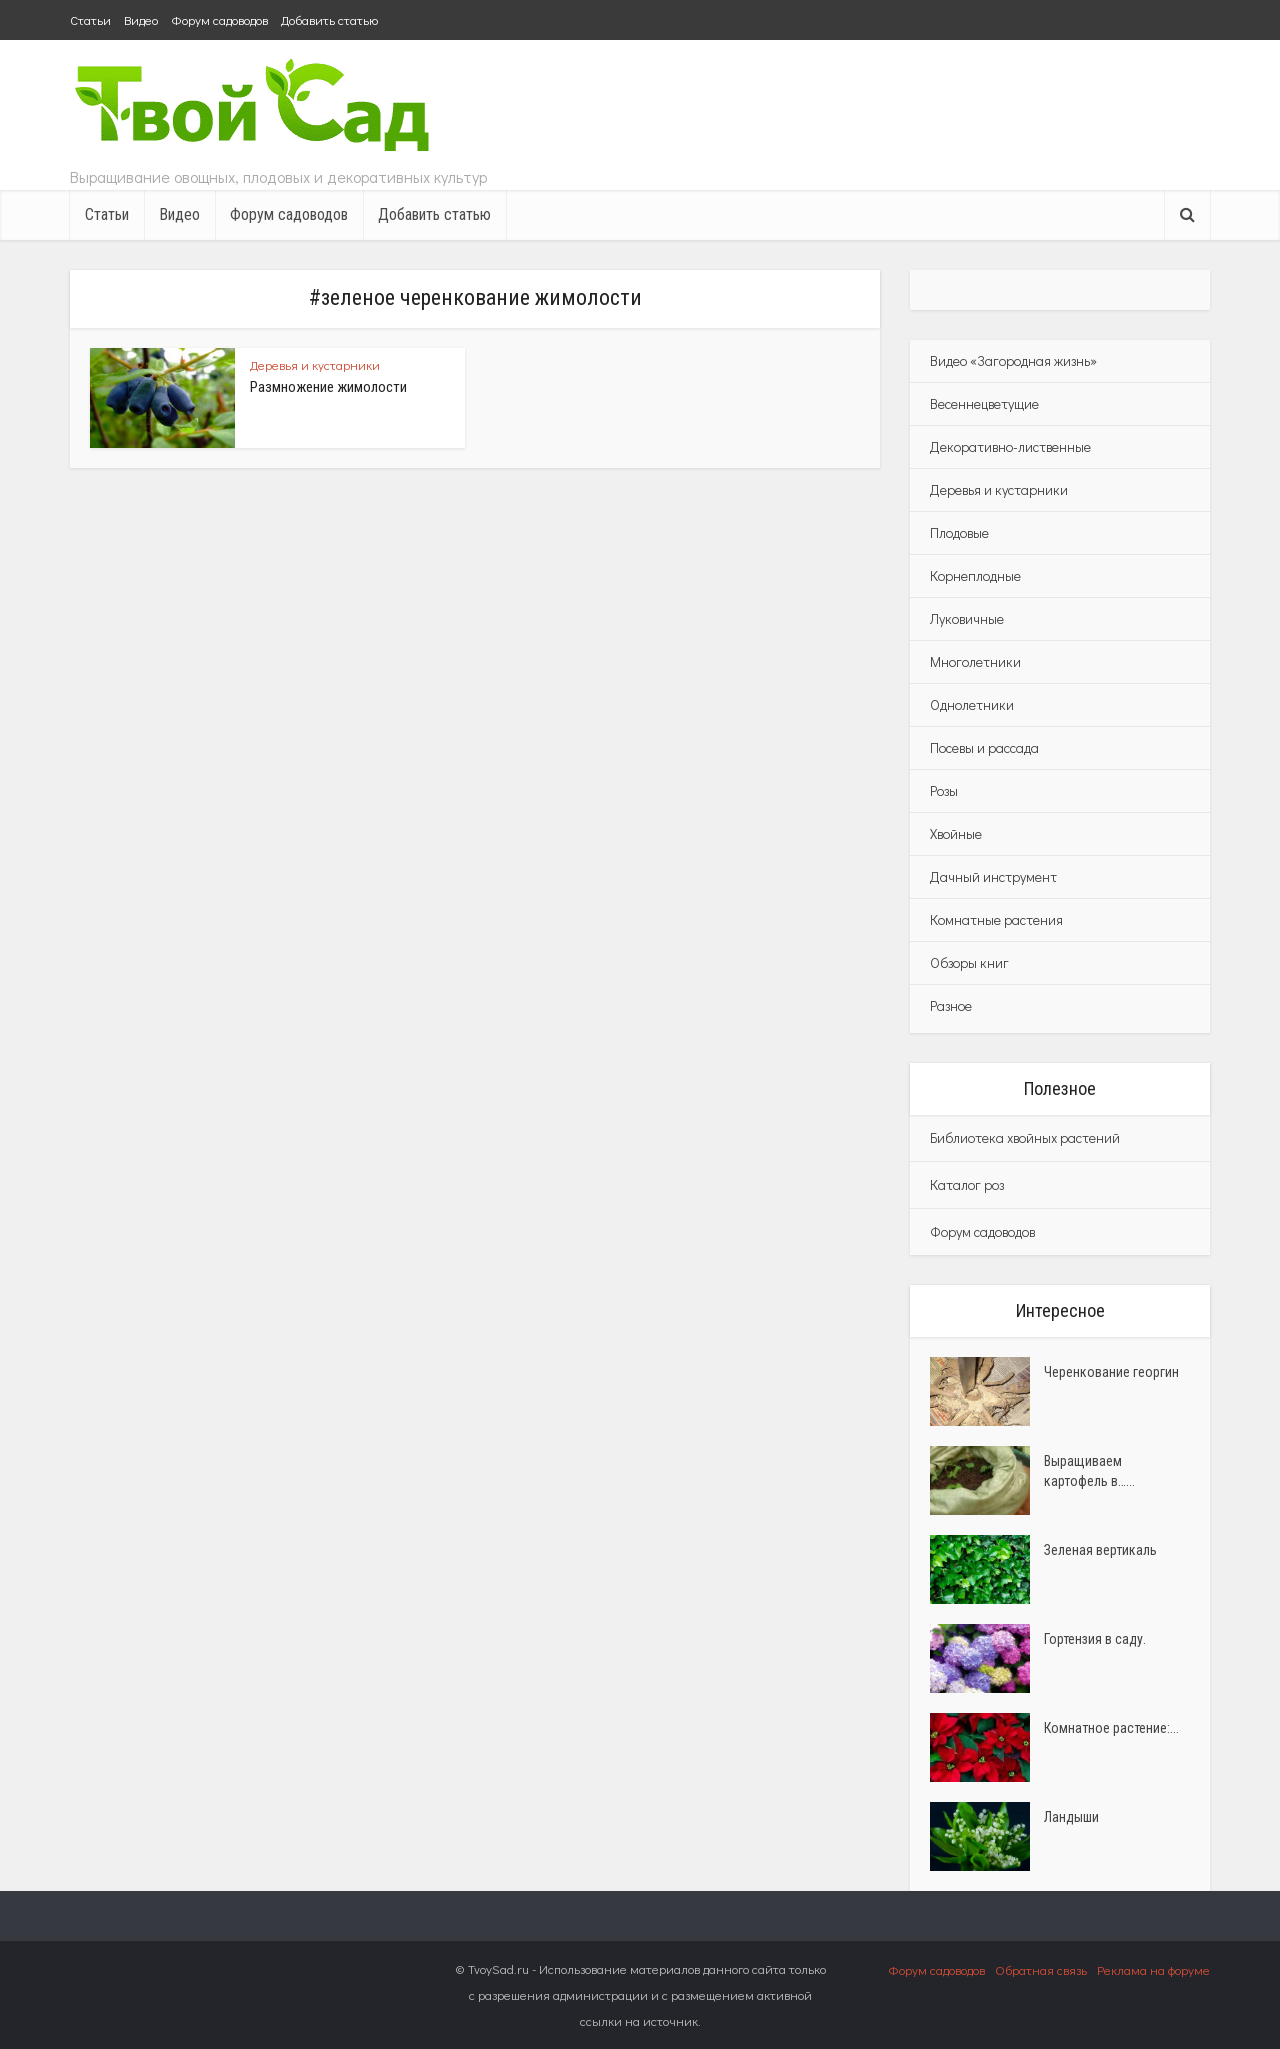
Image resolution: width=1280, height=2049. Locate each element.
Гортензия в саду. (1095, 1639)
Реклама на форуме (1153, 1969)
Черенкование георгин (1111, 1372)
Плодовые (959, 532)
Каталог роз (967, 1184)
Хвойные (956, 833)
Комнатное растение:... (1111, 1728)
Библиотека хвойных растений (1025, 1137)
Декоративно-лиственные (1010, 446)
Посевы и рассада (984, 747)
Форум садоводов (219, 19)
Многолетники (975, 661)
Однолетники (972, 704)
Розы (944, 790)
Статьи (90, 19)
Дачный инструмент (993, 876)
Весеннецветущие (984, 403)
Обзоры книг (969, 962)
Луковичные (967, 618)
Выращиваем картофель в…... (1089, 1471)
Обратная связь (1041, 1969)
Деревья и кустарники (315, 364)
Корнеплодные (975, 575)
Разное (951, 1005)
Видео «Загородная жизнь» (1013, 360)
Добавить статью (329, 19)
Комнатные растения (996, 919)
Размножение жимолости (328, 387)
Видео (141, 19)
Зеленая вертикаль (1100, 1550)
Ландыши (1071, 1817)
